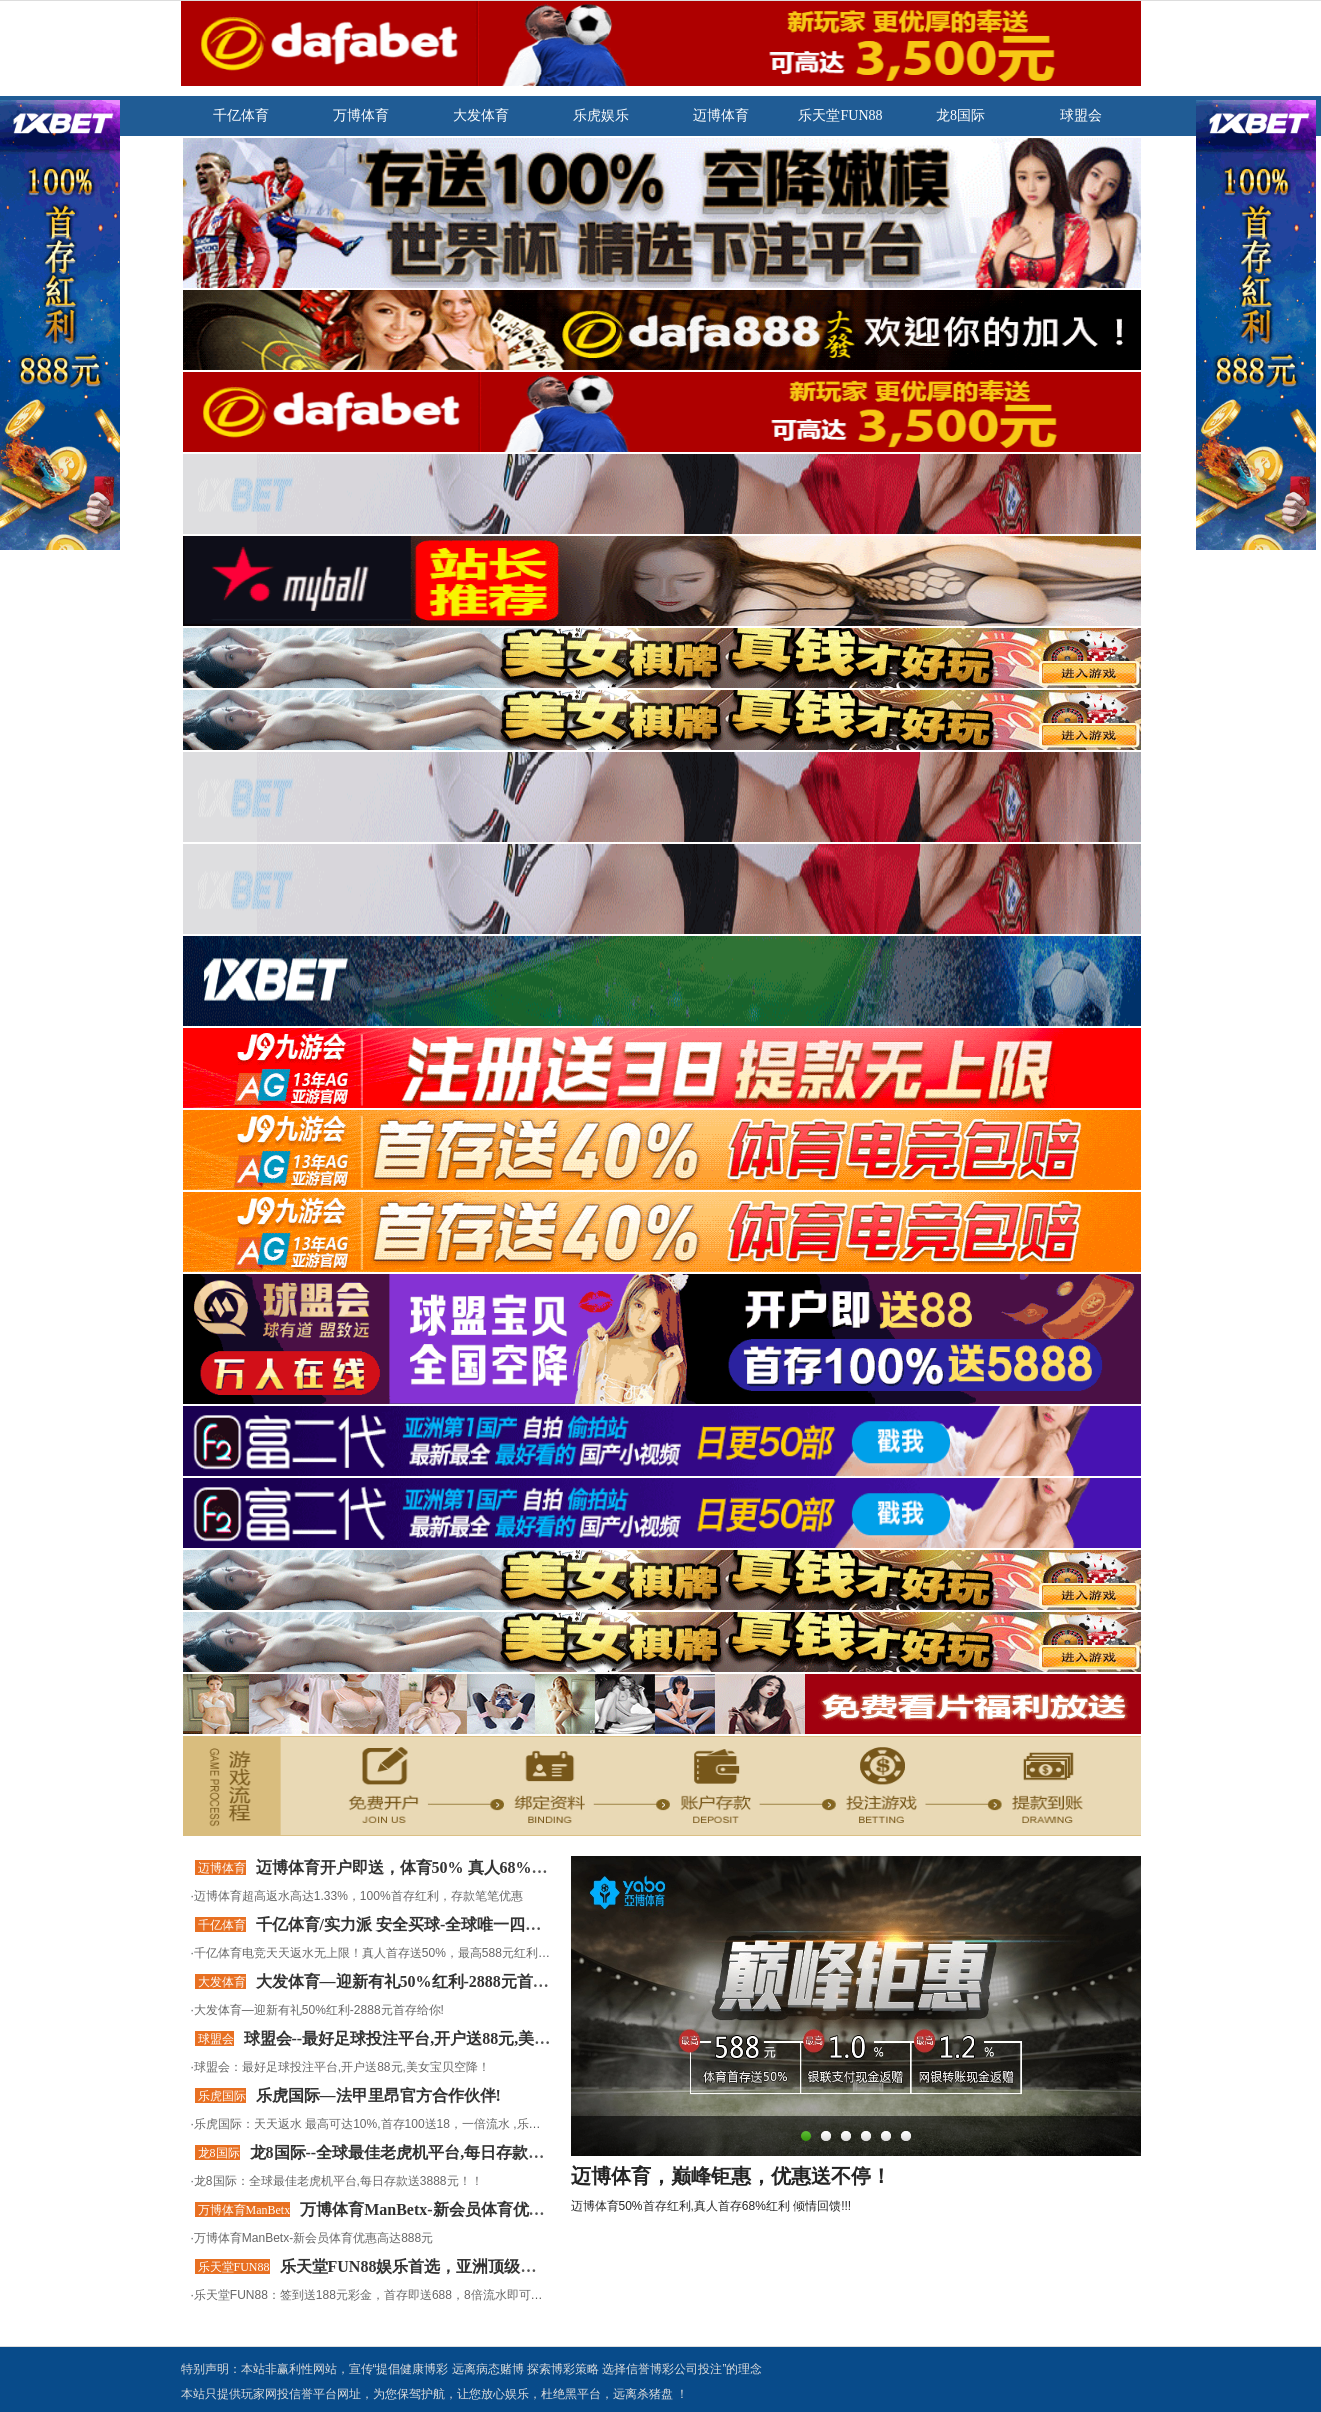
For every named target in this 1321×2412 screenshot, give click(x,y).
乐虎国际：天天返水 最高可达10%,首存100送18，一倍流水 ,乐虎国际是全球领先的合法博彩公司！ (457, 2124)
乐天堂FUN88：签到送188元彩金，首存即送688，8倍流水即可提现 (374, 2295)
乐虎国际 (222, 2096)
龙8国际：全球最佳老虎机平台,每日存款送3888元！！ (338, 2181)
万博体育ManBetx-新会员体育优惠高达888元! (461, 2209)
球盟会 (216, 2039)
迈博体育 (222, 1868)
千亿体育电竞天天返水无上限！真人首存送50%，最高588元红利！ (372, 1953)
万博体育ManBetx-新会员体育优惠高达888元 (313, 2238)
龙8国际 (219, 2153)
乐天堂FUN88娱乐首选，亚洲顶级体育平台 (432, 2266)
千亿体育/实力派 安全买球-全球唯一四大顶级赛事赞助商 (455, 1924)
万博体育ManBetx (244, 2210)
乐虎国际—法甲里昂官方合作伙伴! (378, 2095)
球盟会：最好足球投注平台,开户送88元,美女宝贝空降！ (342, 2067)
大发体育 (222, 1982)
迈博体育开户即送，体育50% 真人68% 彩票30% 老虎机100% (474, 1867)
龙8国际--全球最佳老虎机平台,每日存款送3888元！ (429, 2152)
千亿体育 (222, 1925)
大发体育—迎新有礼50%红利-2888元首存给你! (421, 1981)
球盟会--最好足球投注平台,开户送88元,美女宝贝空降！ (437, 2038)
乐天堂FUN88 (234, 2267)
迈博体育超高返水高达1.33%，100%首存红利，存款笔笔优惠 (358, 1896)
